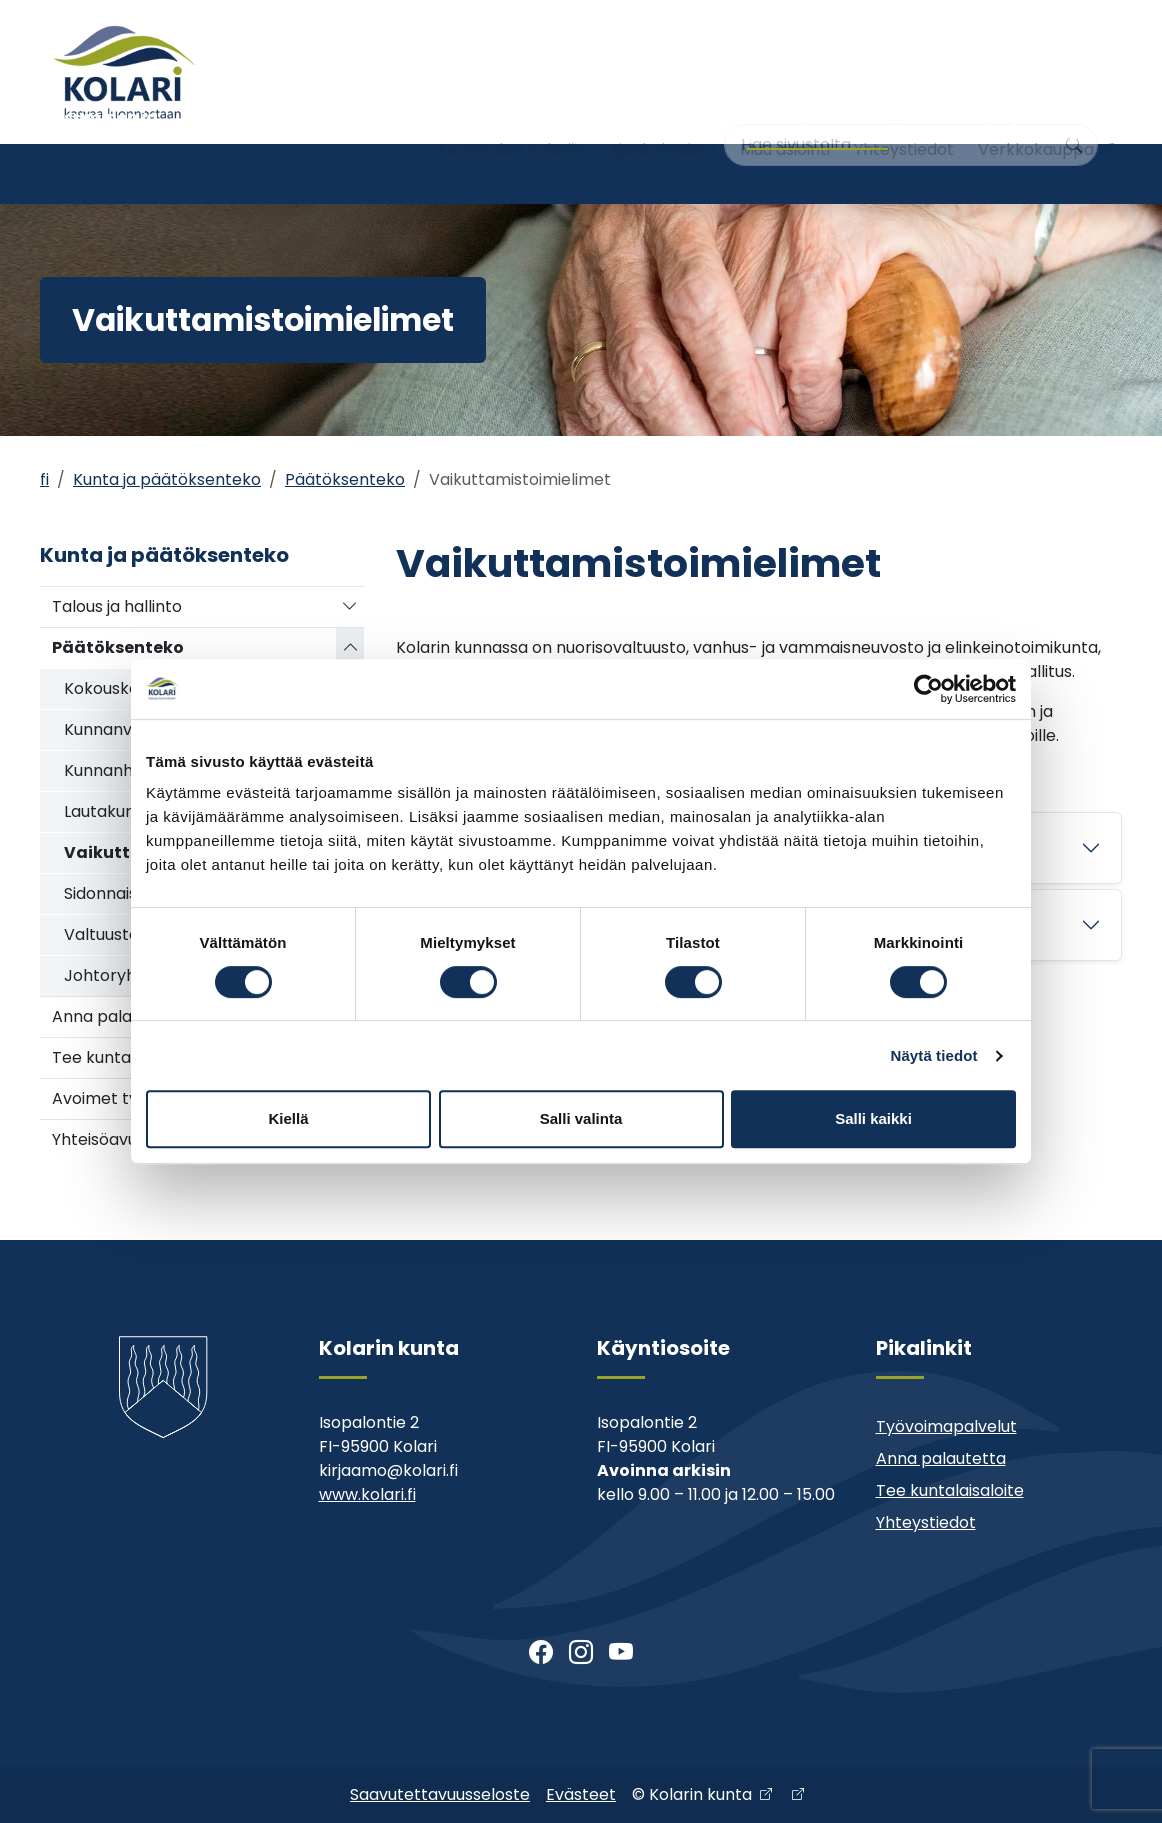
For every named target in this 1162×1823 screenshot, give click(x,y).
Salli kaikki (873, 1118)
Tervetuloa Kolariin (510, 107)
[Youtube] (621, 1653)
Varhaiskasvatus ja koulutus (294, 173)
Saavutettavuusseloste (440, 1794)
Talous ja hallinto (117, 606)
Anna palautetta (941, 1458)
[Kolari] (124, 72)
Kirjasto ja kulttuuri (644, 173)
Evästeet (581, 1794)
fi (44, 479)
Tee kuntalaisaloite (950, 1490)
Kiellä (288, 1118)
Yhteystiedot (904, 107)
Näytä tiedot (934, 1055)
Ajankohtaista (662, 107)
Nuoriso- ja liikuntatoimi (481, 173)
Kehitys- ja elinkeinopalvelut (1011, 173)
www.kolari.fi (367, 1494)
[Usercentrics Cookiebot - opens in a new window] (928, 689)
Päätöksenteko (345, 479)
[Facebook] (541, 1653)
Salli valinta (581, 1118)
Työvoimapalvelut (946, 1426)
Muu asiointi (785, 107)
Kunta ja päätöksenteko (813, 173)
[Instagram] (581, 1653)
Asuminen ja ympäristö (105, 173)
